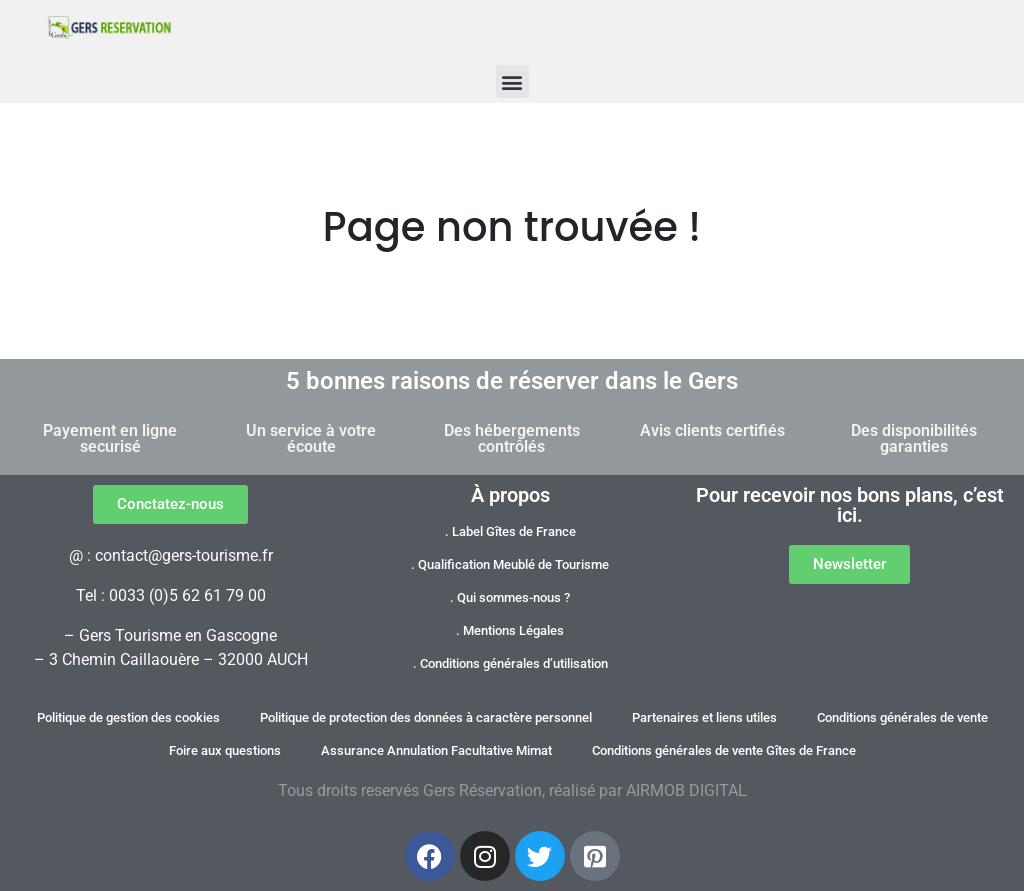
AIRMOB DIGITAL (686, 790)
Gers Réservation (482, 790)
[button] (512, 81)
